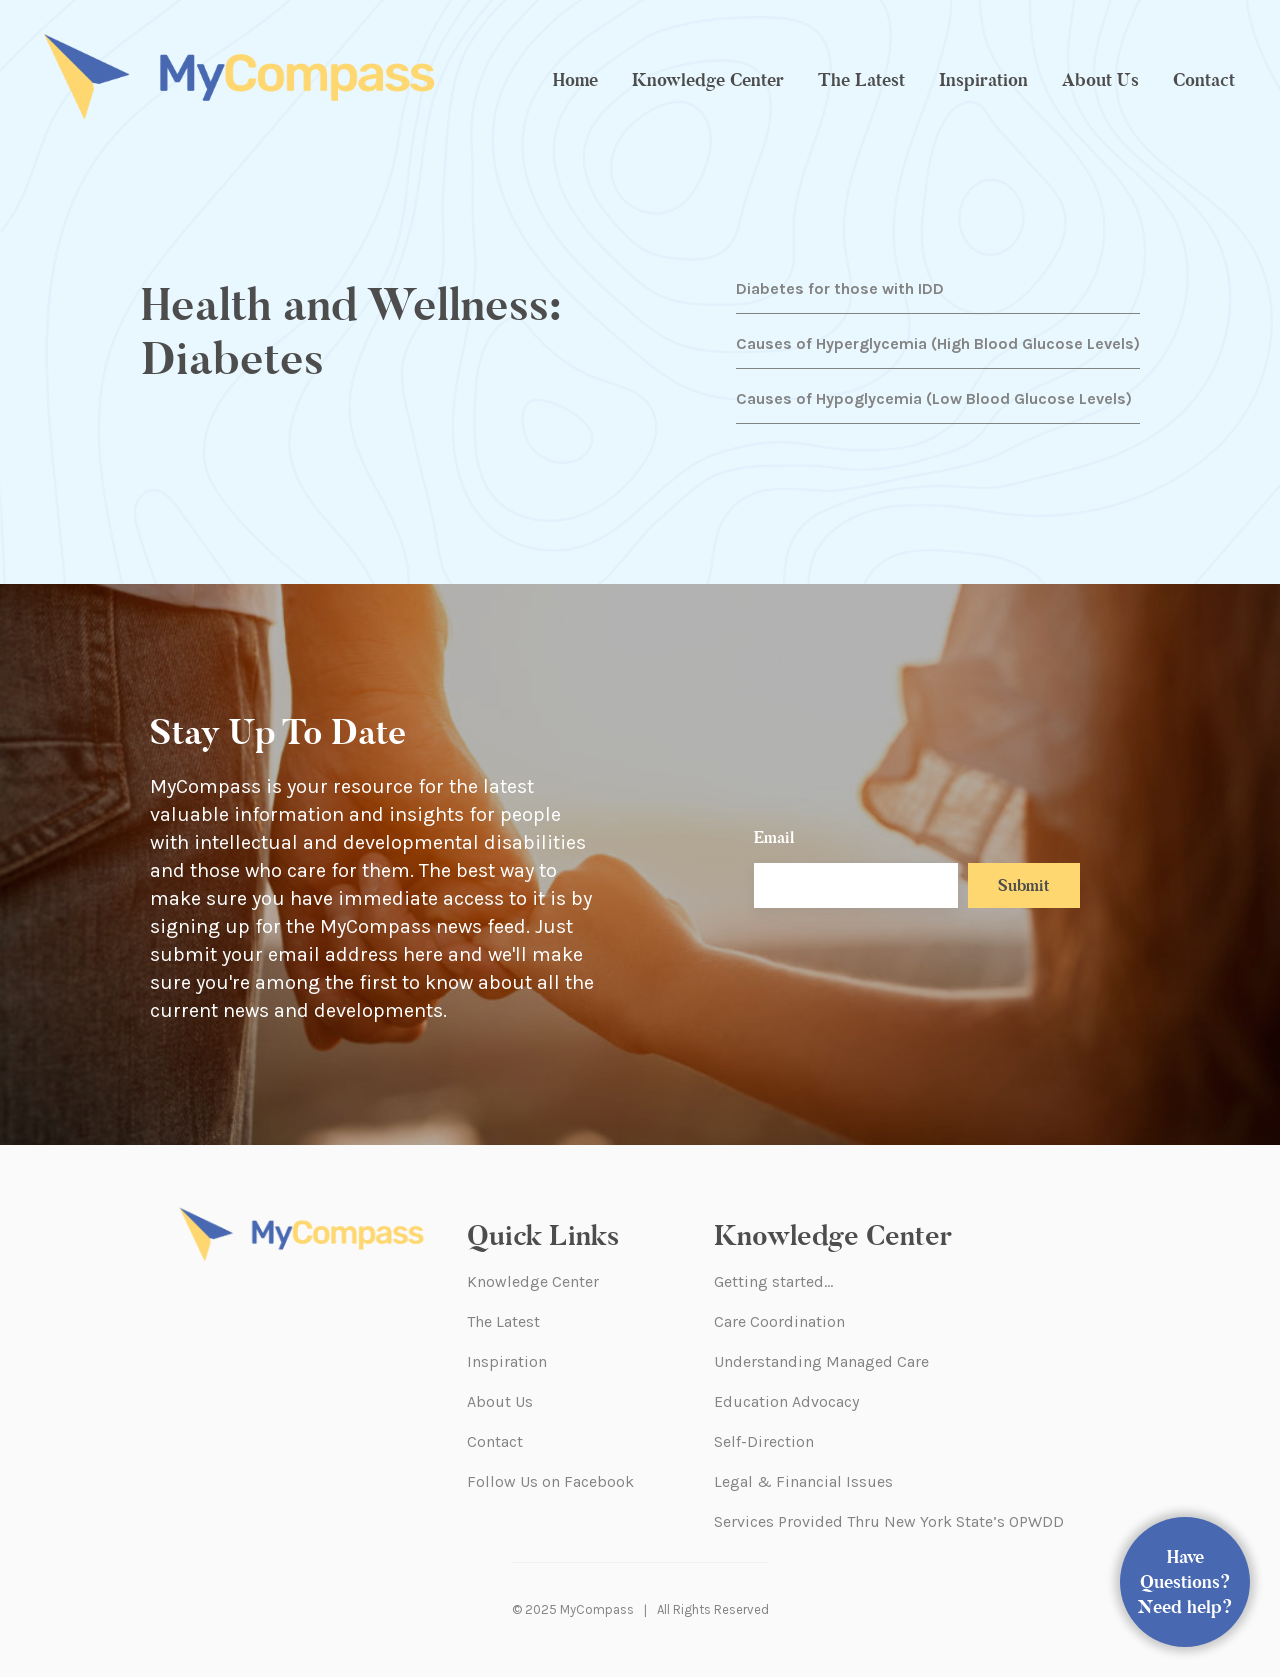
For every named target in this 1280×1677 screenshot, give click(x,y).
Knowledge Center (708, 80)
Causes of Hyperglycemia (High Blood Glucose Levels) (938, 343)
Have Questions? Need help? (1185, 1582)
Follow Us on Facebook (550, 1481)
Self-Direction (764, 1441)
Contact (1204, 80)
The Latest (861, 80)
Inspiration (983, 80)
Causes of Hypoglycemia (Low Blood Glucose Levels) (934, 398)
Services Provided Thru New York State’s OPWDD (889, 1521)
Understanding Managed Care (821, 1361)
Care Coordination (779, 1321)
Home (575, 80)
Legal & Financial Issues (803, 1481)
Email (774, 837)
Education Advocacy (786, 1401)
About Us (1100, 80)
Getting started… (773, 1281)
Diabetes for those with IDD (840, 288)
